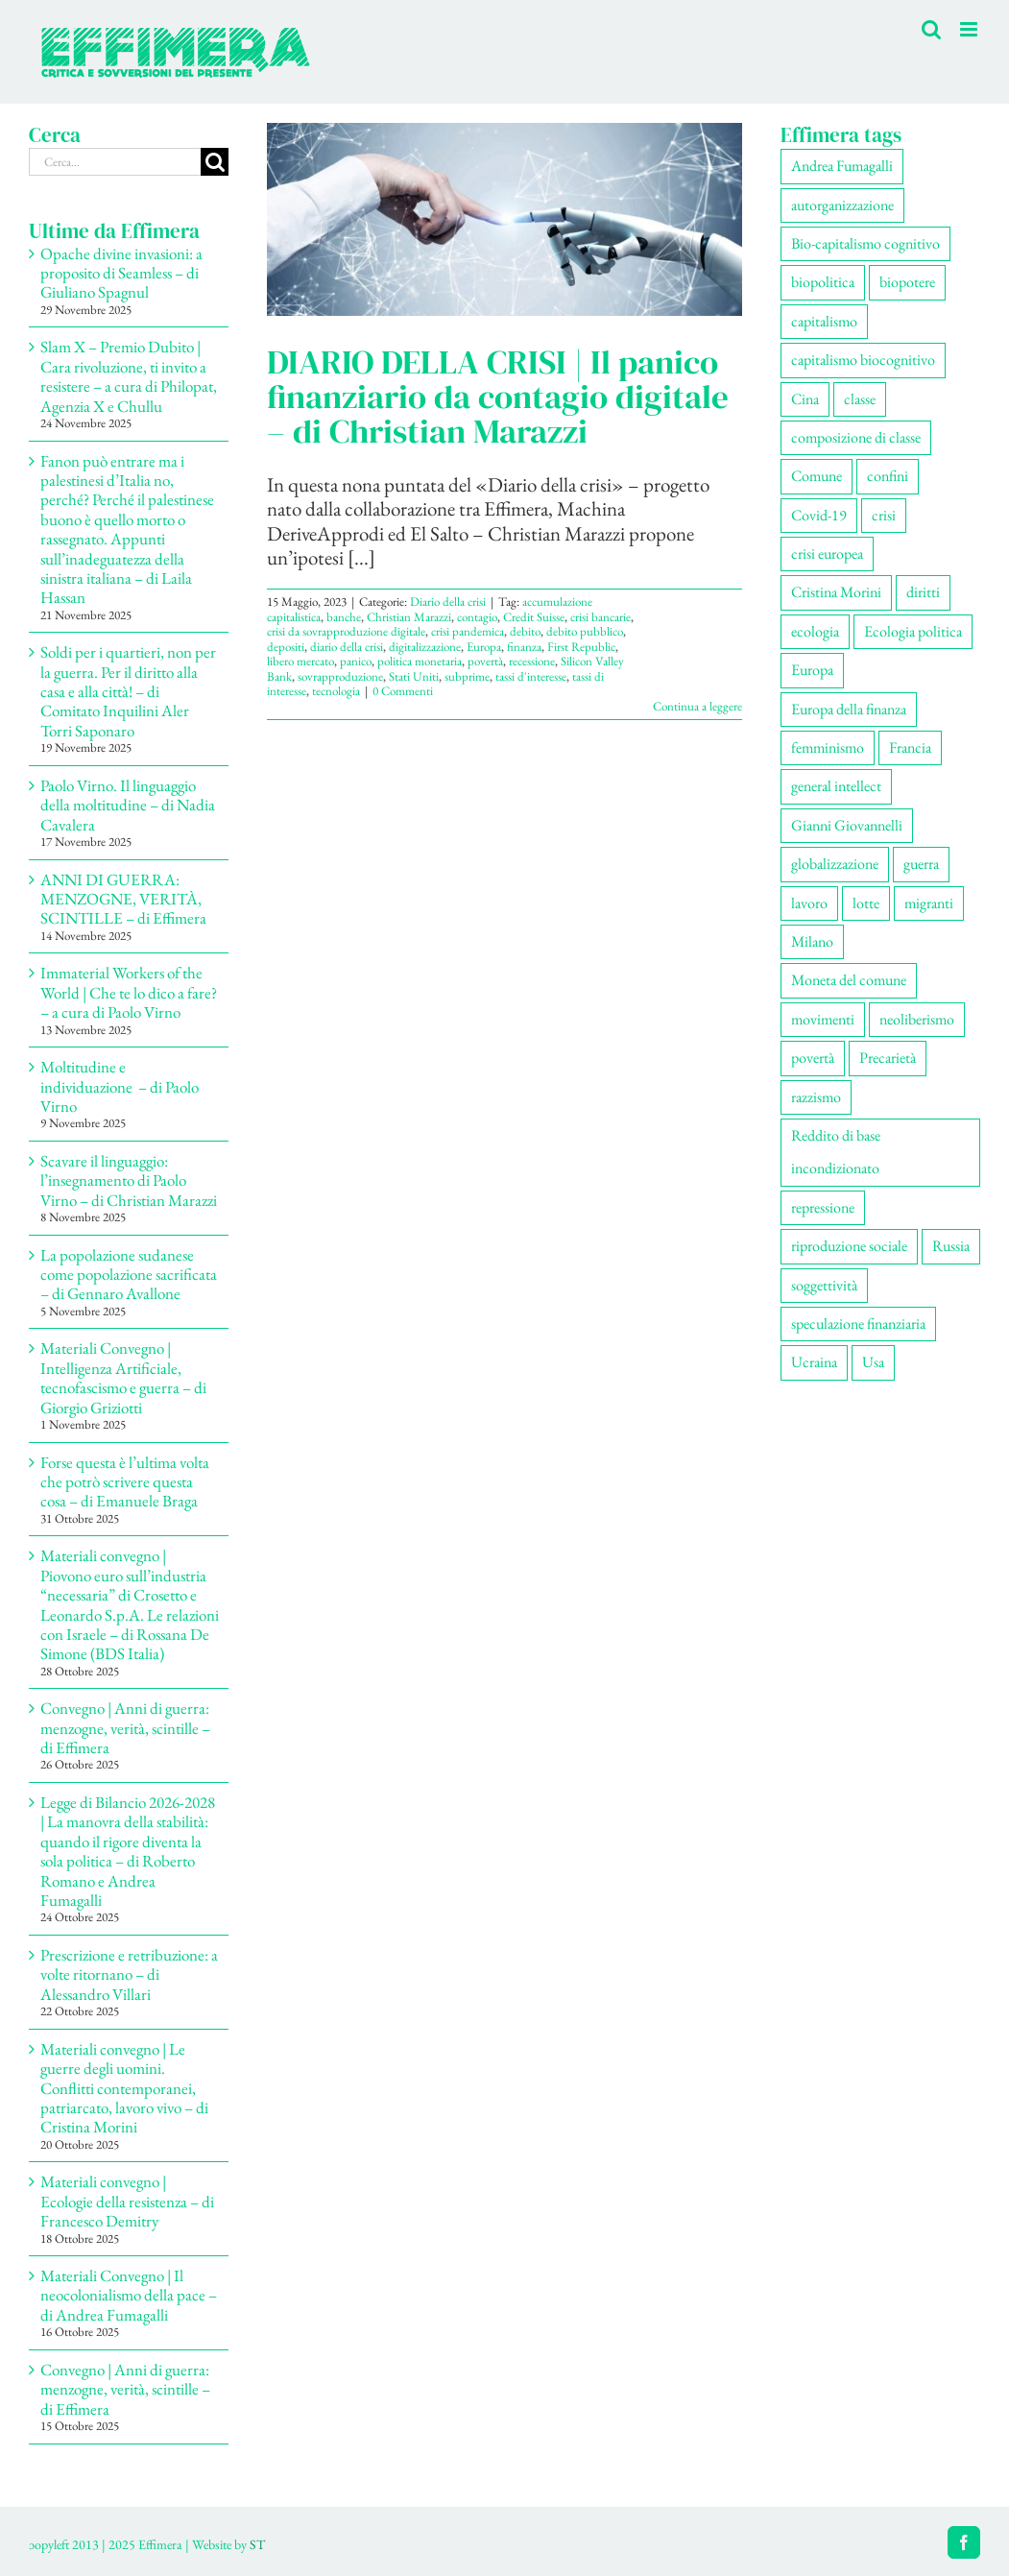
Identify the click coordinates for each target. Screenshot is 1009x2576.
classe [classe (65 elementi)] (860, 399)
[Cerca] (214, 162)
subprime (467, 676)
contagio (477, 617)
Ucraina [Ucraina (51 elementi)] (814, 1362)
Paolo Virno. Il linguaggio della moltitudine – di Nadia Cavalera (127, 805)
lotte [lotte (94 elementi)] (866, 903)
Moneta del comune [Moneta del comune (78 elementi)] (848, 980)
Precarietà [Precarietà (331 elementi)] (887, 1057)
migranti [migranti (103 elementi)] (928, 903)
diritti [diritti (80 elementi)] (923, 592)
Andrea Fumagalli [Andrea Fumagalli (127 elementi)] (842, 166)
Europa (484, 646)
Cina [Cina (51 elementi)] (805, 399)
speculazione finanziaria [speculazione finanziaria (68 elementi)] (858, 1323)
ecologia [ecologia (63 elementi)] (815, 631)
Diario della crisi (448, 601)
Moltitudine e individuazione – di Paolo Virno (119, 1086)
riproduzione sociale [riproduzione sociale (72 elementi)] (849, 1246)
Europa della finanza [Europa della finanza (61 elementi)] (848, 709)
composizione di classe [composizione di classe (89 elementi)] (856, 437)
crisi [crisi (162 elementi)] (884, 515)
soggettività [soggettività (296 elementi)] (824, 1285)
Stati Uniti (414, 676)
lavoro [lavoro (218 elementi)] (809, 903)
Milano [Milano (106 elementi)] (812, 941)
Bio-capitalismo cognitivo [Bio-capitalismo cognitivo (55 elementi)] (865, 243)
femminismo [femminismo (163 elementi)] (827, 747)
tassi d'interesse (530, 676)
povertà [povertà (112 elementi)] (812, 1057)
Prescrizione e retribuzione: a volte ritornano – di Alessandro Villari (129, 1974)
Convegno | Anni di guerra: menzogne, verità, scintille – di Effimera (125, 1727)
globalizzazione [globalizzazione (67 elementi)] (834, 864)
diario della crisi (346, 646)
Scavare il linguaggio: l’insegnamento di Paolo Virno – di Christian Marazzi (128, 1180)
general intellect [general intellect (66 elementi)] (836, 786)
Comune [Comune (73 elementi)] (816, 476)
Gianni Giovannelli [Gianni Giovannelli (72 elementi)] (846, 825)
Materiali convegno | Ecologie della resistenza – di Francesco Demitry (127, 2201)
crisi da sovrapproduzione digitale (346, 631)
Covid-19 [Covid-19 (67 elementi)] (819, 515)
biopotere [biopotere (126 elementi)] (907, 282)
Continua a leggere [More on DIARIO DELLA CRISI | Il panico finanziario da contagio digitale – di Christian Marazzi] (697, 706)
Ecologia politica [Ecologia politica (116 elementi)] (913, 631)
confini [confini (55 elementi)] (887, 476)
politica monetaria (419, 661)
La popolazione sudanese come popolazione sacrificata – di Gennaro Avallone (128, 1274)
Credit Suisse (534, 617)
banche (343, 617)
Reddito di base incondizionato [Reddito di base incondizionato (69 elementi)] (835, 1151)
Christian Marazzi (409, 617)
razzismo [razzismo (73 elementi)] (816, 1097)
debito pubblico (584, 631)
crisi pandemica (467, 631)
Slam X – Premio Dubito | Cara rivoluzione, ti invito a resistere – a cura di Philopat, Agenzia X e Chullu (128, 376)
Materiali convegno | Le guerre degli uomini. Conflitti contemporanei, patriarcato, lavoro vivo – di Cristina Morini (124, 2088)
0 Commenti (402, 691)
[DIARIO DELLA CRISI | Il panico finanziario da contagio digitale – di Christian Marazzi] (504, 219)
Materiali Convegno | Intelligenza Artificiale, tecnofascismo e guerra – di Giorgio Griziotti (123, 1377)
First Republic (581, 646)
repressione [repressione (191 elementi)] (822, 1207)
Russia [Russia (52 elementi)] (951, 1246)
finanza (524, 646)
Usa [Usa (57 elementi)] (873, 1362)
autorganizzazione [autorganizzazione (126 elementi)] (842, 205)
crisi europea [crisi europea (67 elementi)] (827, 553)
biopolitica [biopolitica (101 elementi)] (822, 282)
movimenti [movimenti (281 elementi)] (822, 1019)
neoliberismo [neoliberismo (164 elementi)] (916, 1019)
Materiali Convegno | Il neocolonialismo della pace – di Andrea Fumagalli (128, 2295)
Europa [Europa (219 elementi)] (812, 670)
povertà (485, 661)
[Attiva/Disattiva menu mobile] (970, 29)
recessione (532, 661)
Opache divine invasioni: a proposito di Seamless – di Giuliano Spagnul (121, 273)
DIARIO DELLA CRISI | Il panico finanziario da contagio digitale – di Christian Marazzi (498, 396)
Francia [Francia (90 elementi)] (910, 747)
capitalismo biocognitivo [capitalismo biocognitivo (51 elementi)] (863, 359)
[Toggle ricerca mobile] (931, 29)
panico (356, 661)
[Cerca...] (115, 162)
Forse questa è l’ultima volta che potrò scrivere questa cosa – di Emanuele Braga (124, 1482)
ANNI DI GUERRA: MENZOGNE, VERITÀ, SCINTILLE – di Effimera (123, 899)
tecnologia (336, 691)
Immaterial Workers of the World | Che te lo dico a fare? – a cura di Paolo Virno (128, 992)
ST (257, 2544)
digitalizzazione (425, 646)
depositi (285, 646)
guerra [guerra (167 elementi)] (921, 864)
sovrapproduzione (340, 676)
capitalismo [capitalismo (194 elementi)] (824, 321)
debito (525, 631)
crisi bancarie (600, 617)
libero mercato (300, 661)
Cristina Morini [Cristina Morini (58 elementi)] (836, 592)
